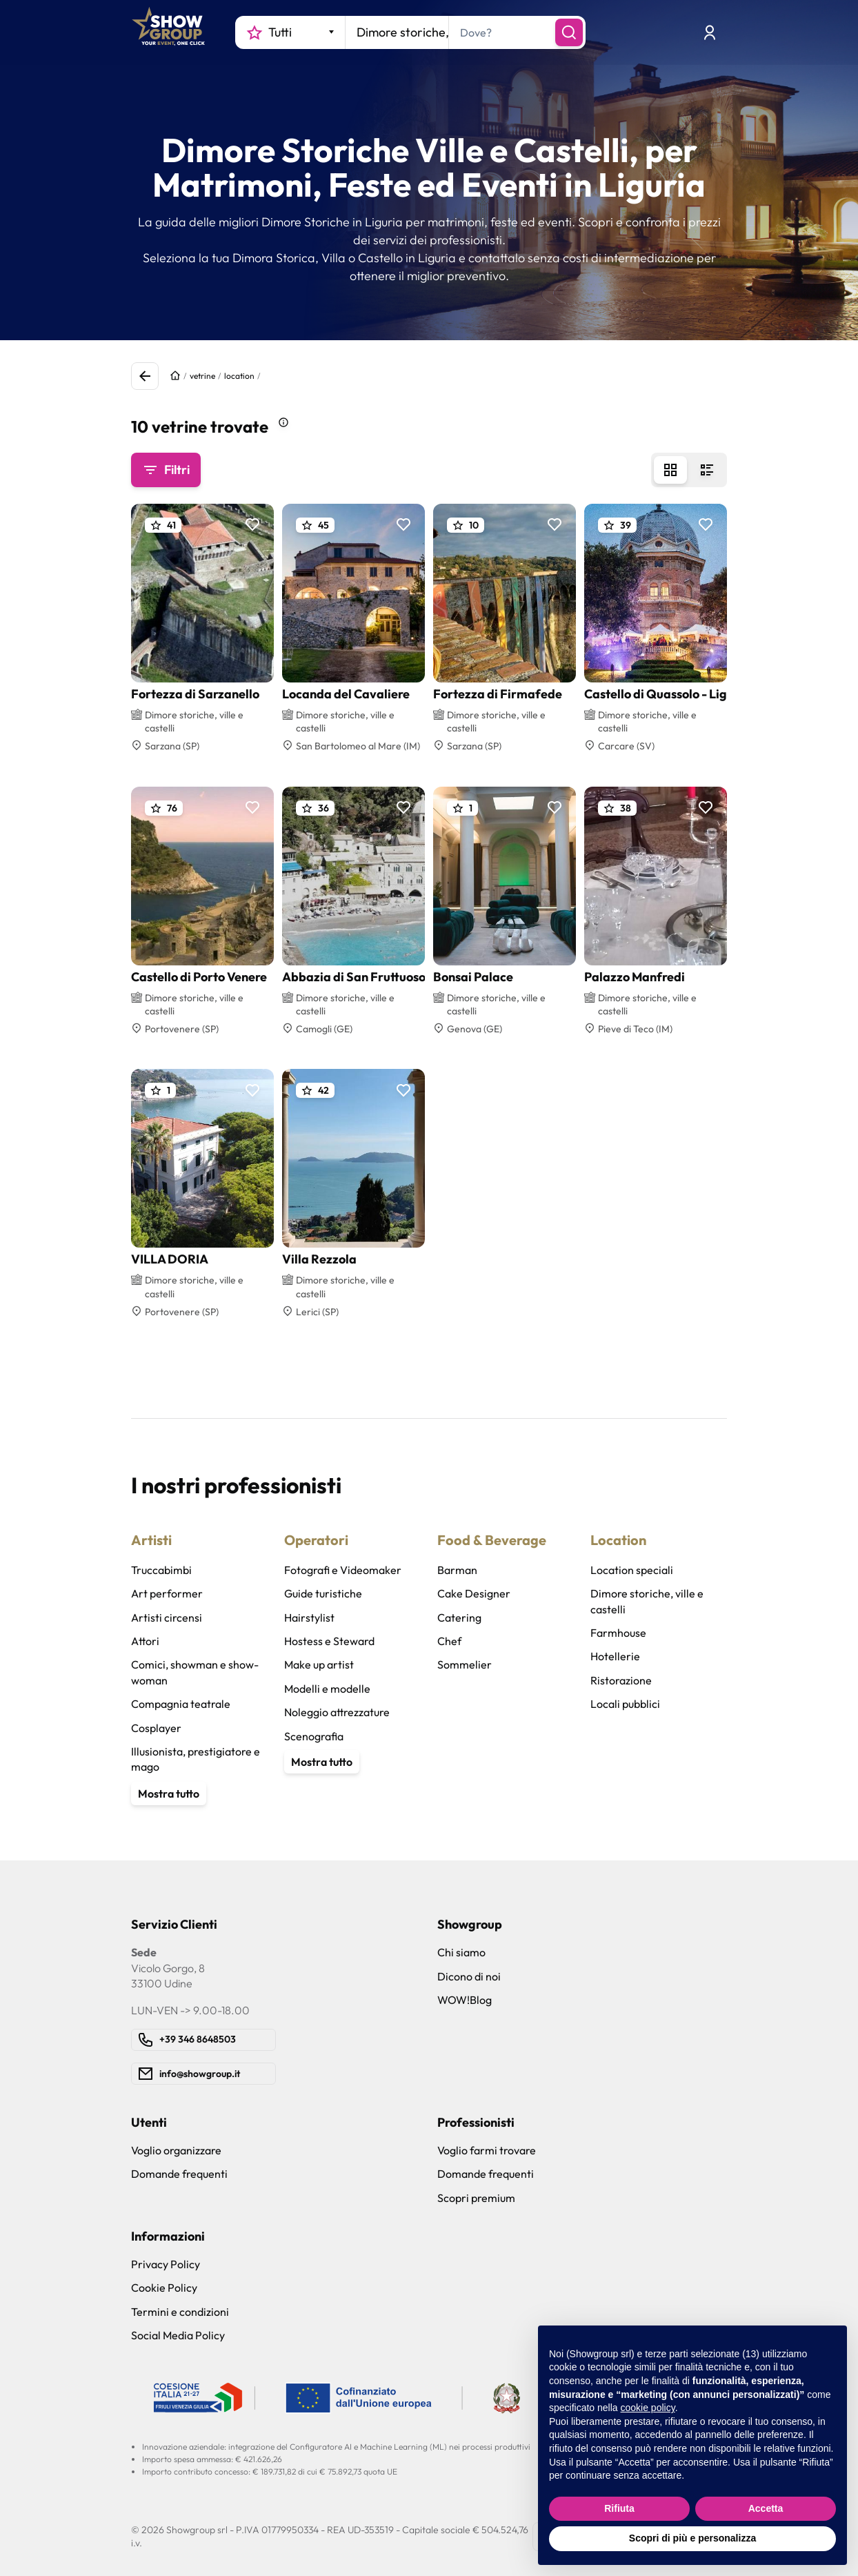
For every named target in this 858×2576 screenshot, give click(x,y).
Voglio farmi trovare (486, 2150)
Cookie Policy (164, 2287)
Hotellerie (615, 1656)
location (239, 376)
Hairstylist (309, 1617)
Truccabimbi (161, 1570)
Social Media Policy (178, 2335)
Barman (457, 1570)
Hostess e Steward (329, 1641)
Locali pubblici (625, 1704)
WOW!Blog (464, 2000)
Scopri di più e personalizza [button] (692, 2538)
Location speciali (631, 1570)
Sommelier (464, 1664)
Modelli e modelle (327, 1688)
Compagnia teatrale (180, 1704)
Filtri (166, 470)
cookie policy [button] (648, 2407)
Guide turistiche (323, 1593)
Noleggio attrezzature (337, 1712)
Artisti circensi (166, 1617)
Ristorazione (621, 1680)
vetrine (202, 376)
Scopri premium (476, 2198)
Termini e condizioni (180, 2312)
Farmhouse (618, 1633)
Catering (459, 1617)
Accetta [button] (766, 2508)
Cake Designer (473, 1593)
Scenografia (313, 1736)
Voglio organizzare (176, 2150)
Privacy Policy (165, 2264)
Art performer (167, 1593)
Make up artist (319, 1664)
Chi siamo (461, 1952)
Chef (449, 1641)
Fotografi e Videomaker (342, 1570)
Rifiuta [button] (619, 2508)
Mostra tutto (168, 1793)
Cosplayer (156, 1728)
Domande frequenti (179, 2174)
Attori (145, 1641)
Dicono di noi (469, 1976)
